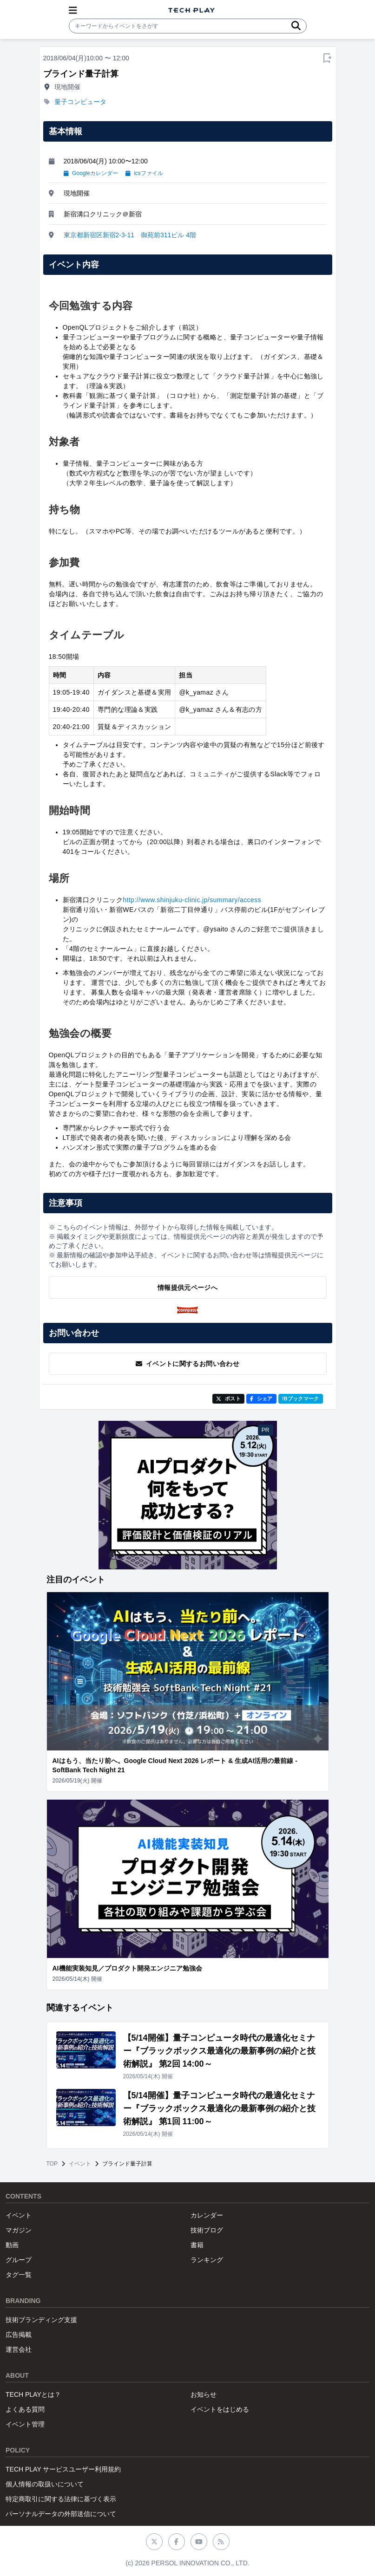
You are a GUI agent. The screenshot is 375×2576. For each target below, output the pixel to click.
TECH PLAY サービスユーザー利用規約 (63, 2469)
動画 (12, 2245)
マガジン (19, 2230)
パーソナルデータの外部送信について (61, 2513)
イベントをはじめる (220, 2409)
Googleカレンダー (91, 173)
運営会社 (19, 2349)
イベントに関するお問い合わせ (187, 1363)
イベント (80, 2163)
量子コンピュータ (80, 101)
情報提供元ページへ (187, 1287)
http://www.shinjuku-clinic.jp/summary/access (192, 900)
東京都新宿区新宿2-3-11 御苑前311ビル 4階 (130, 235)
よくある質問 (25, 2409)
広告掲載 (19, 2334)
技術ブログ (207, 2230)
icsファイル (144, 173)
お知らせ (204, 2394)
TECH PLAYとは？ (33, 2394)
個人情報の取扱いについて (45, 2484)
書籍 (197, 2245)
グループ (19, 2260)
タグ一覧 (19, 2274)
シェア (261, 1398)
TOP (52, 2163)
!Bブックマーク (300, 1398)
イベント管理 (25, 2424)
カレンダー (207, 2215)
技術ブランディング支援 (41, 2319)
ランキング (207, 2260)
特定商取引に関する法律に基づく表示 (61, 2499)
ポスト (228, 1398)
